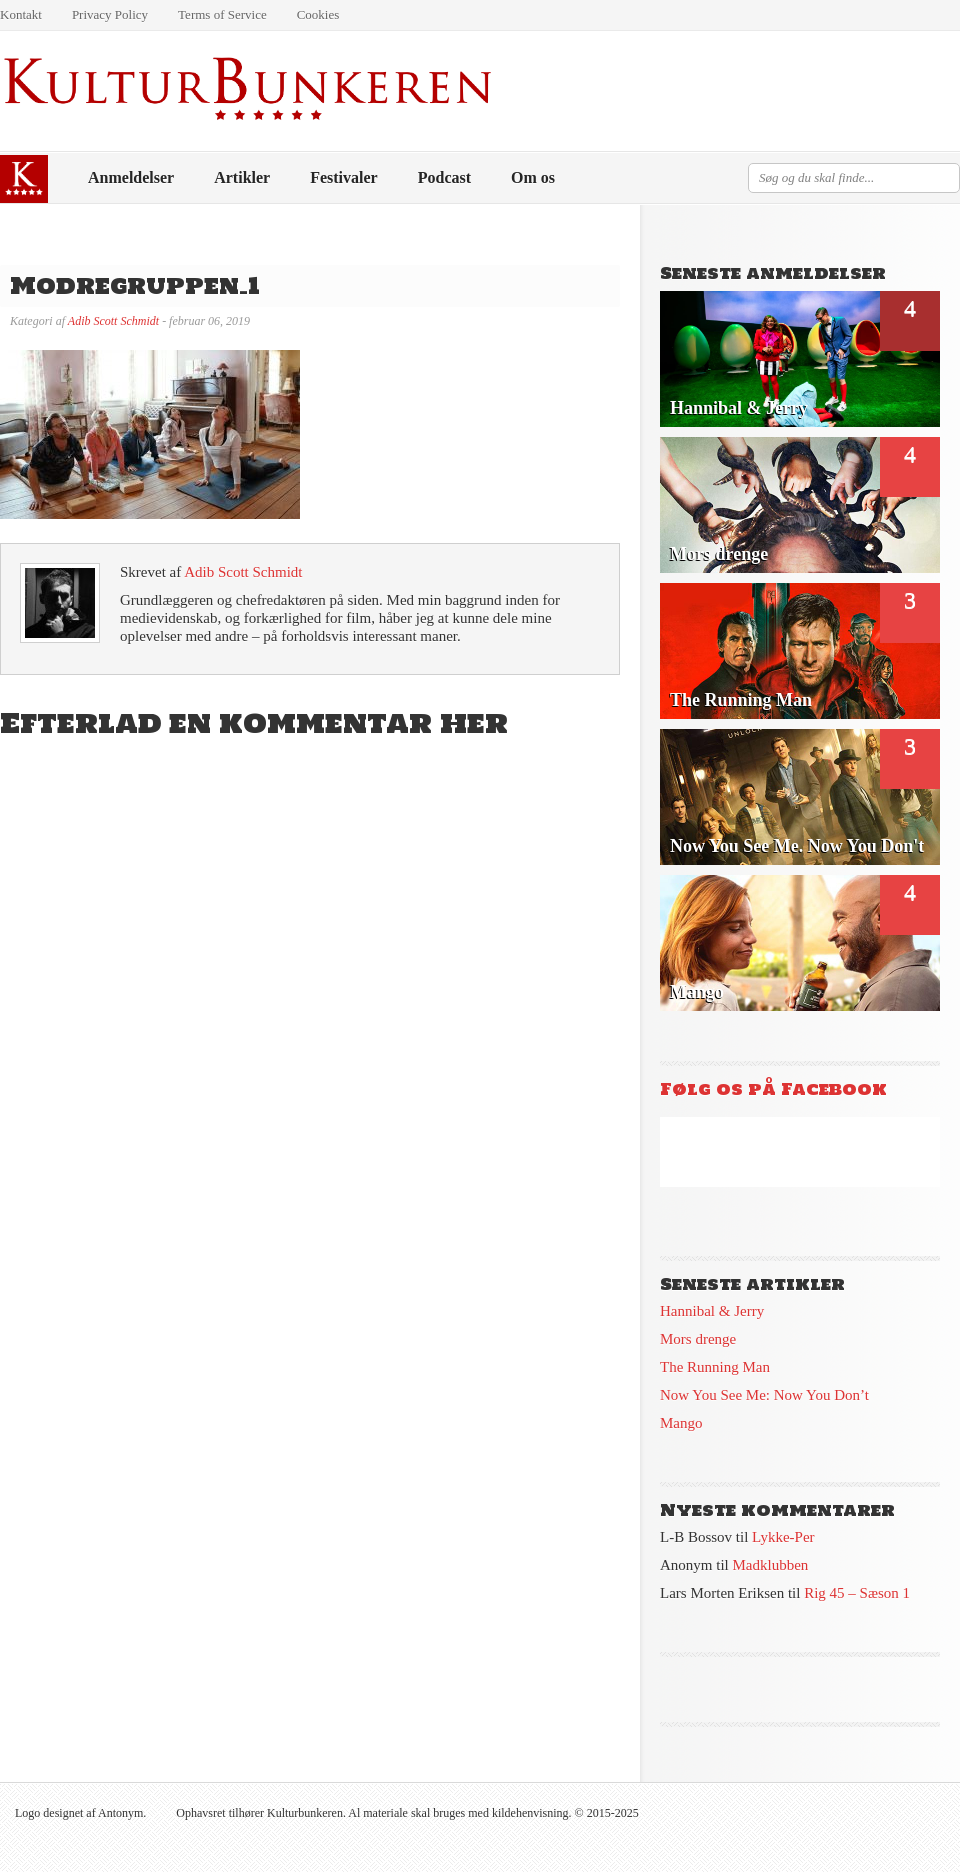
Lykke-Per (783, 1537)
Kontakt (21, 14)
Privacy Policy (110, 14)
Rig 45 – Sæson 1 (857, 1593)
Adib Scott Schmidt (113, 321)
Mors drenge (698, 1339)
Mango (681, 1423)
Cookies (318, 14)
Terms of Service (222, 14)
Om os (533, 177)
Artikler (242, 177)
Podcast (444, 177)
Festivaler (344, 177)
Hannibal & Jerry (712, 1311)
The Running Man (715, 1367)
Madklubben (771, 1565)
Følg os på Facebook (773, 1089)
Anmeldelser (131, 177)
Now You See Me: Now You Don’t (764, 1395)
